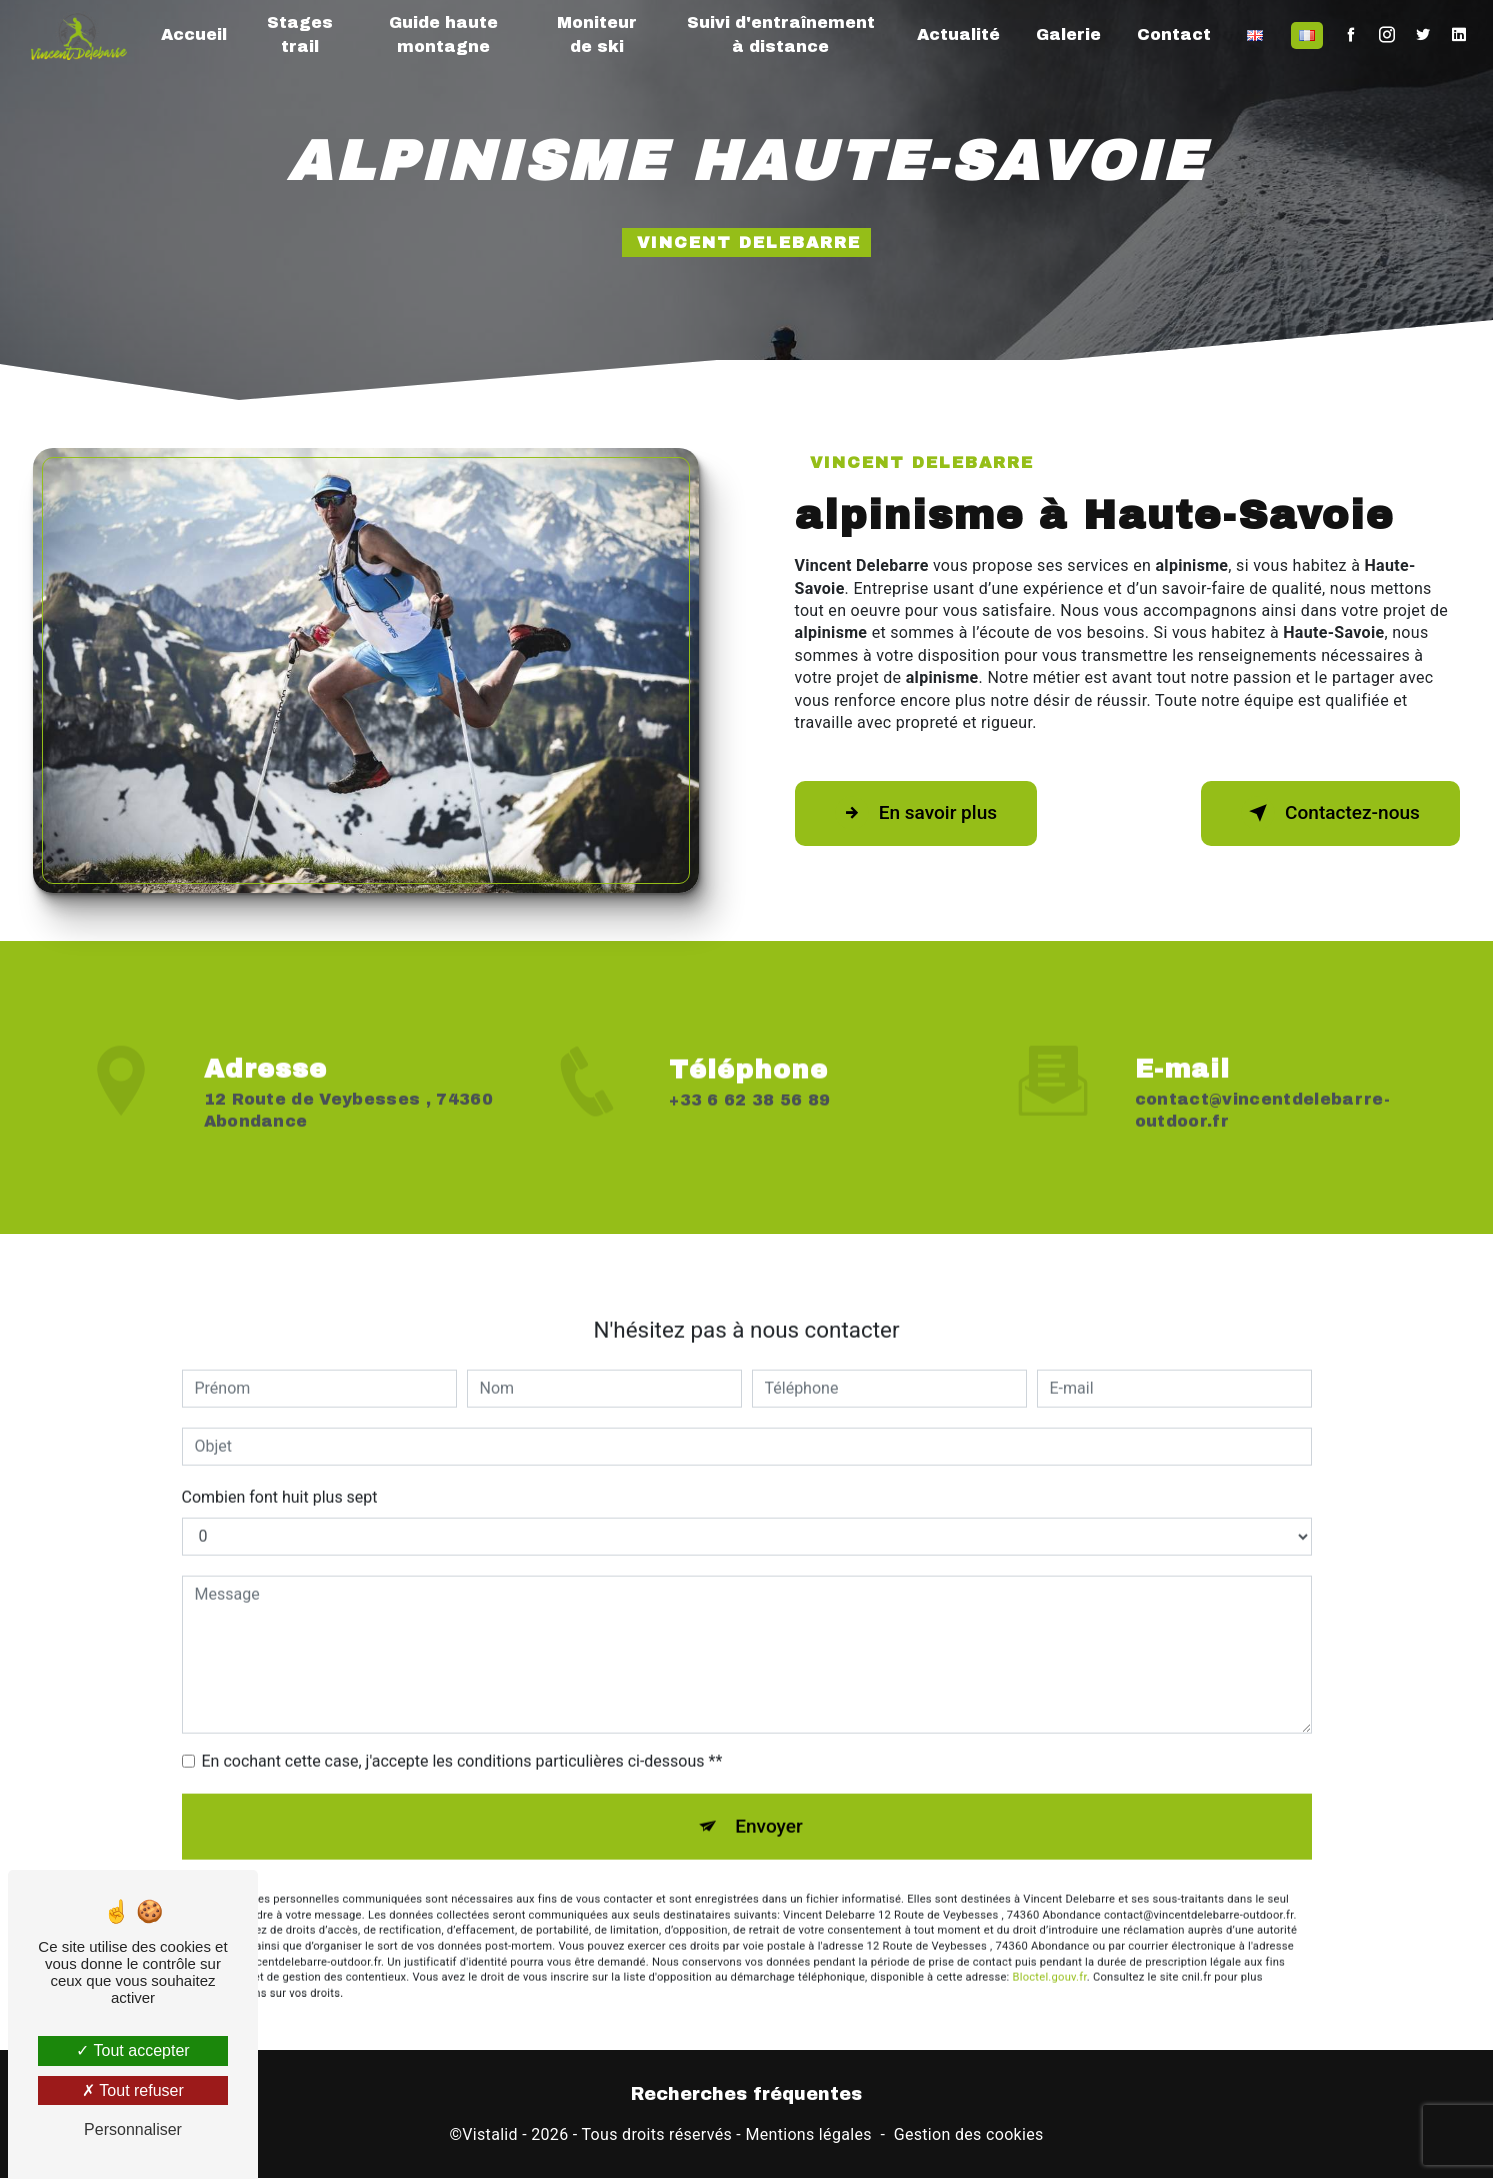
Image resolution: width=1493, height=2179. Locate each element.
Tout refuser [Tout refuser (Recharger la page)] (133, 2090)
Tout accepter (132, 2050)
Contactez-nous (1329, 813)
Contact (1174, 34)
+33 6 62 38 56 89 (749, 1119)
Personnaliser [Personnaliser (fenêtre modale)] (133, 2129)
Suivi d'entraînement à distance (781, 34)
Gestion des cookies (969, 2135)
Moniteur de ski (597, 34)
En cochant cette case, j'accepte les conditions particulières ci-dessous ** (462, 1741)
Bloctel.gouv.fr (1050, 1958)
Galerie (1068, 34)
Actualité (958, 34)
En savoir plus (917, 813)
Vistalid (490, 2135)
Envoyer (769, 1806)
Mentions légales (808, 2135)
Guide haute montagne (443, 34)
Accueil (194, 34)
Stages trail (300, 34)
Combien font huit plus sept (280, 1477)
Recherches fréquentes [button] (746, 2094)
